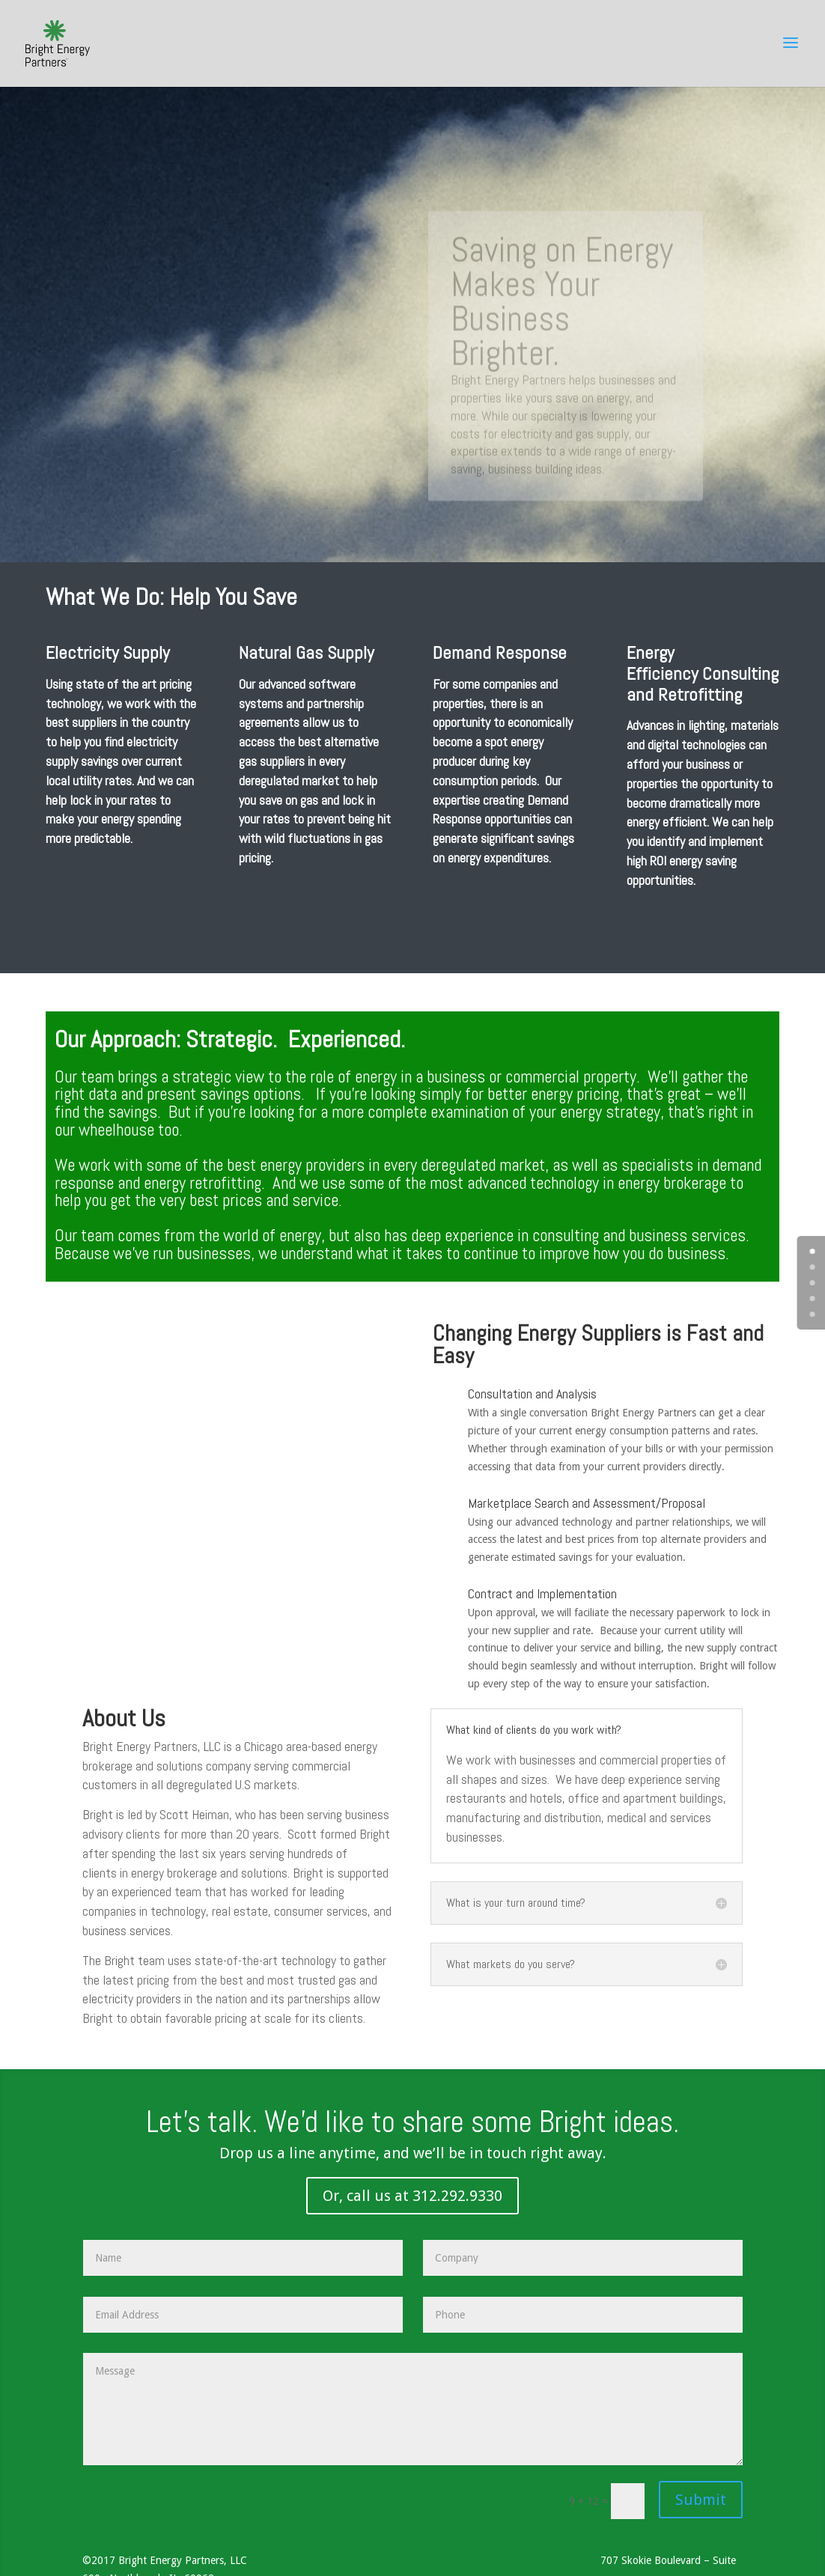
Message (413, 2409)
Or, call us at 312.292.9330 (412, 2196)
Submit (700, 2500)
